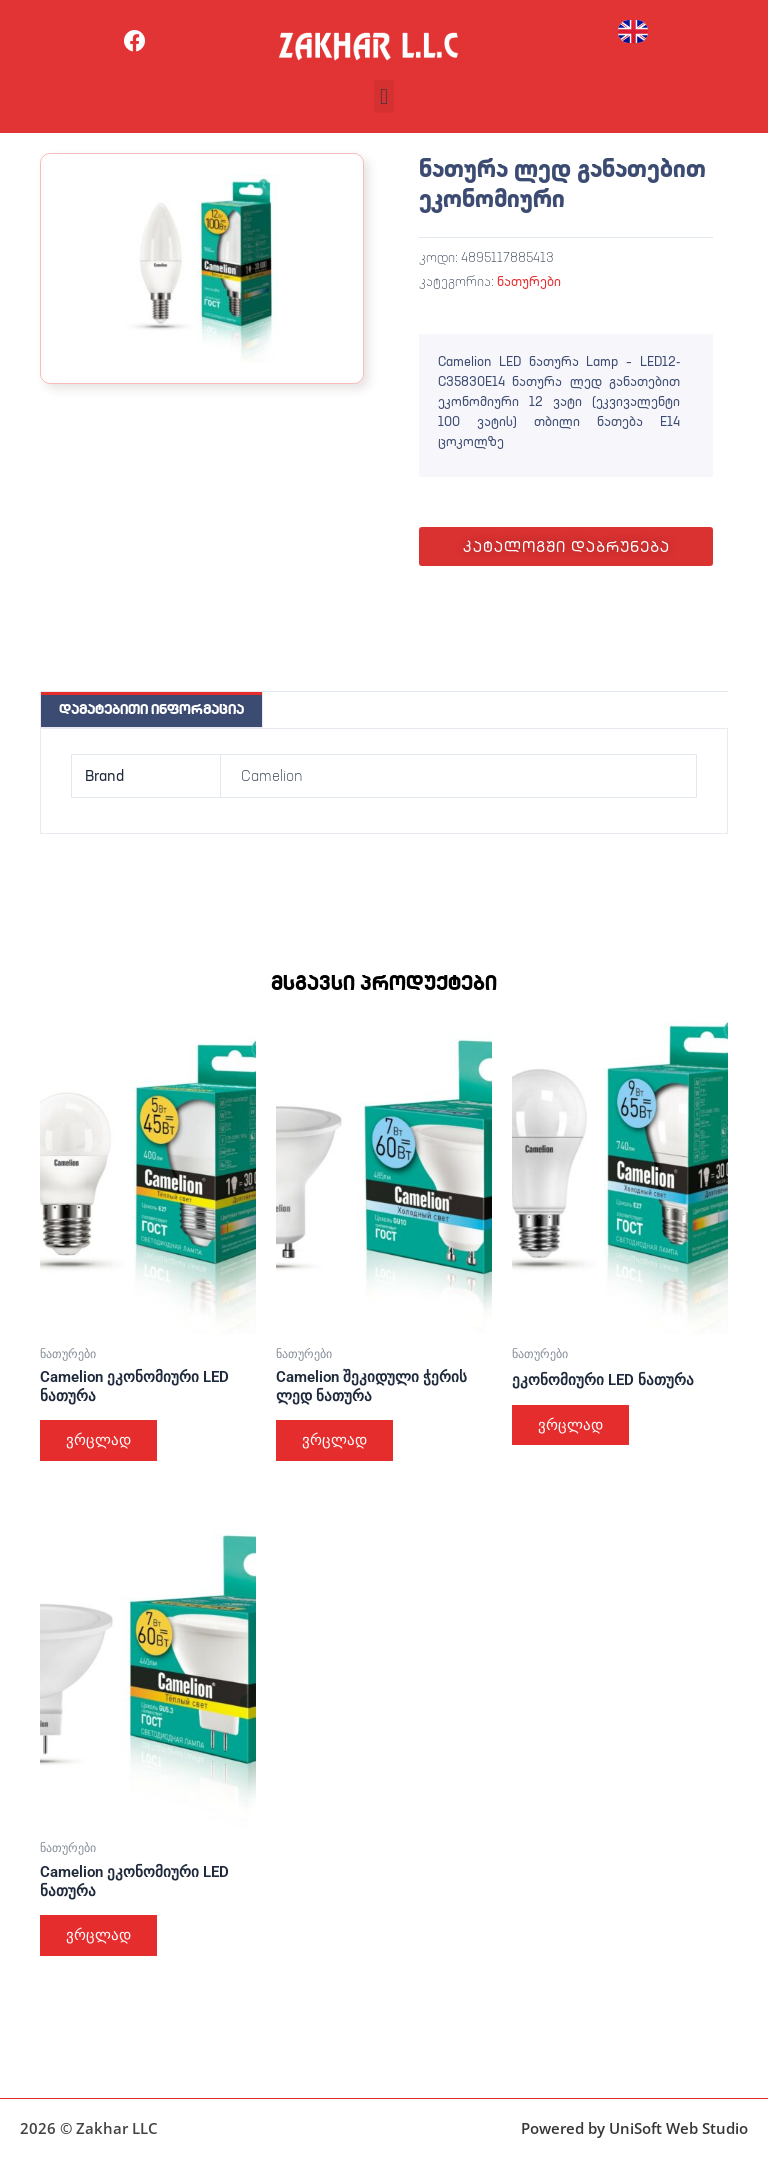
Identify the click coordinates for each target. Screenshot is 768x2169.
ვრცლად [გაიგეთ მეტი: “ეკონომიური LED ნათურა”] (572, 1426)
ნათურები (529, 281)
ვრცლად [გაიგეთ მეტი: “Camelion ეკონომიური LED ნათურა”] (100, 1441)
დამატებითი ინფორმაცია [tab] (151, 709)
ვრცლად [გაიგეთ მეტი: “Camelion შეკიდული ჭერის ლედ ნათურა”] (336, 1441)
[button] (383, 96)
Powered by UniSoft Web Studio (634, 2128)
